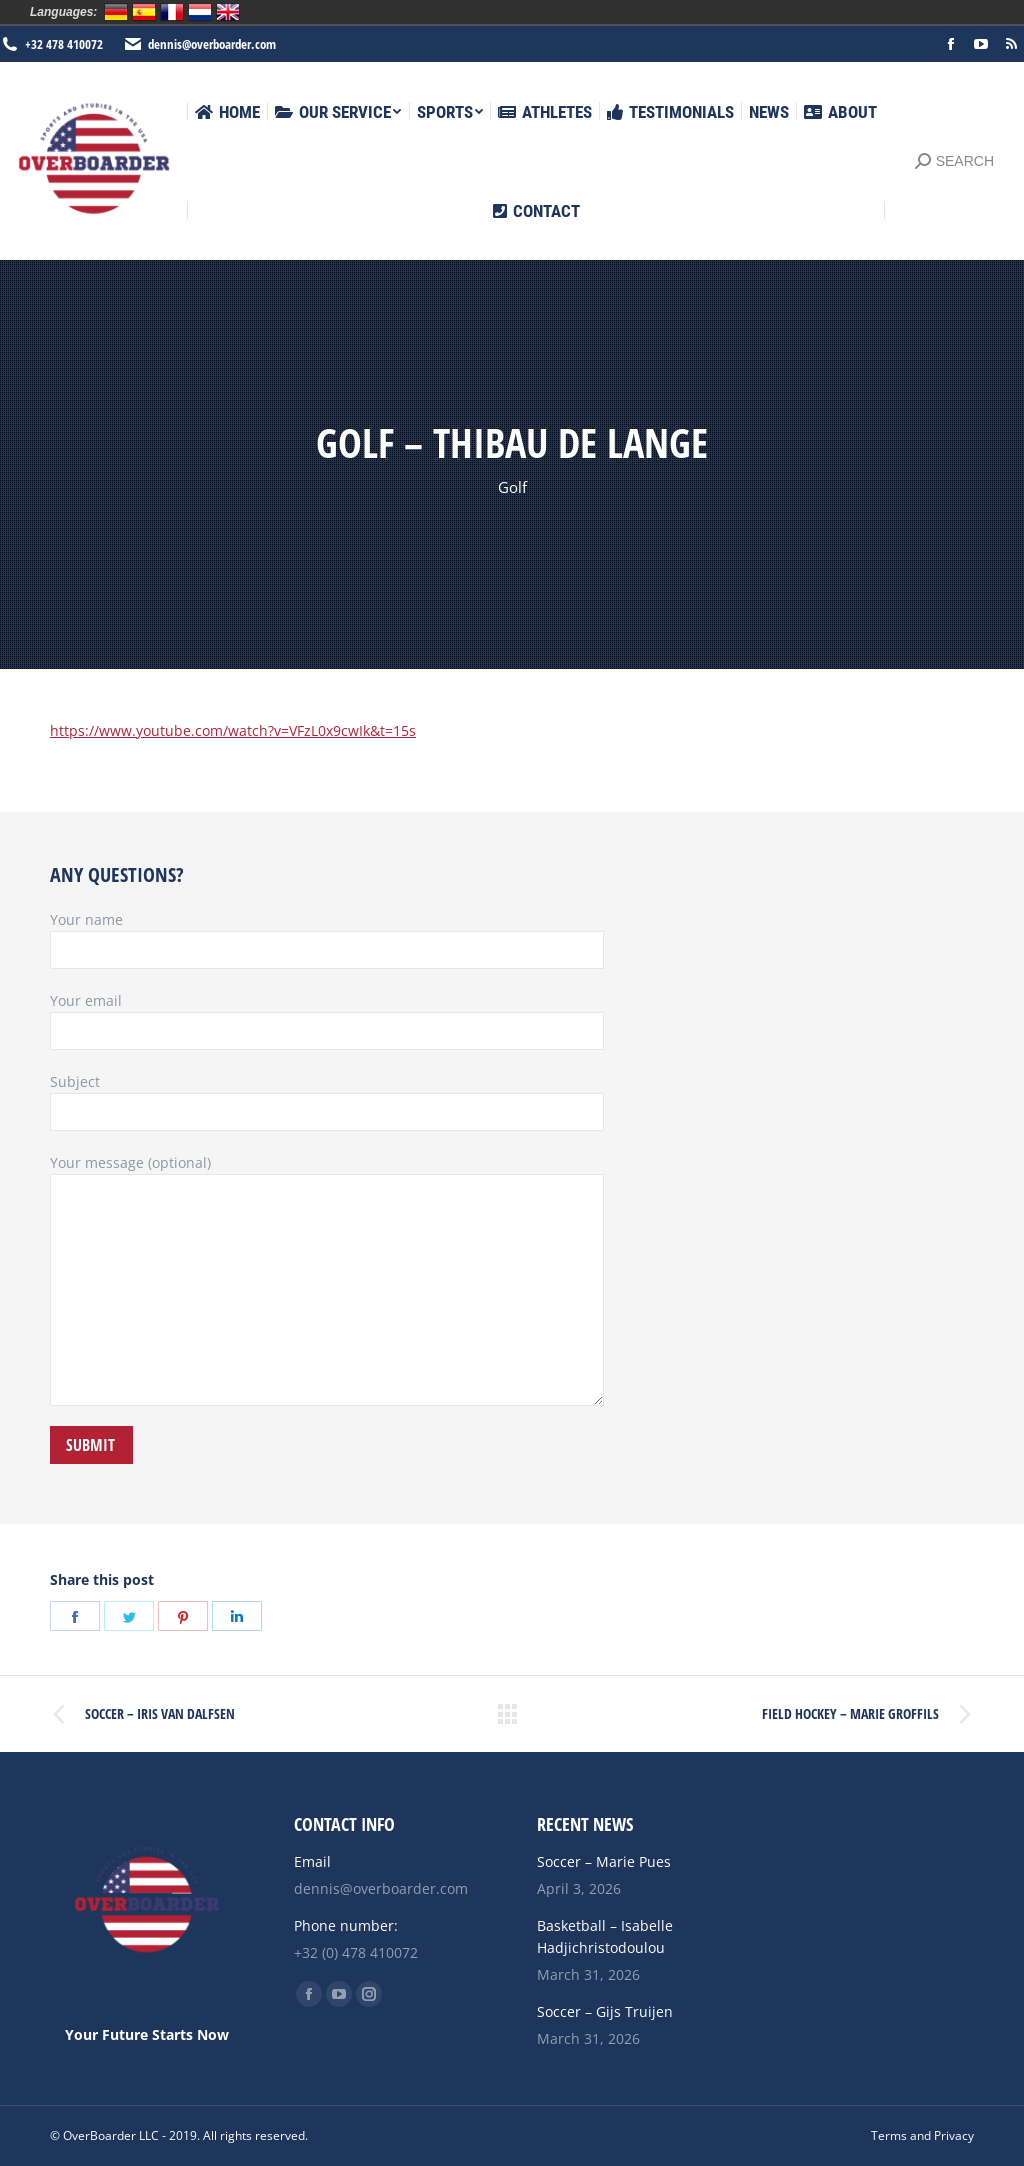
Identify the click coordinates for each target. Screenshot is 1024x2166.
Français (172, 12)
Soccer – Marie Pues (604, 1861)
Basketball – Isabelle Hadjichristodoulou (605, 1936)
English (228, 12)
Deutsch (116, 12)
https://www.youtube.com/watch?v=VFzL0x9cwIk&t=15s (233, 730)
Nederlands (200, 12)
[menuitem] (227, 112)
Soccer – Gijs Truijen (605, 2011)
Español (144, 12)
